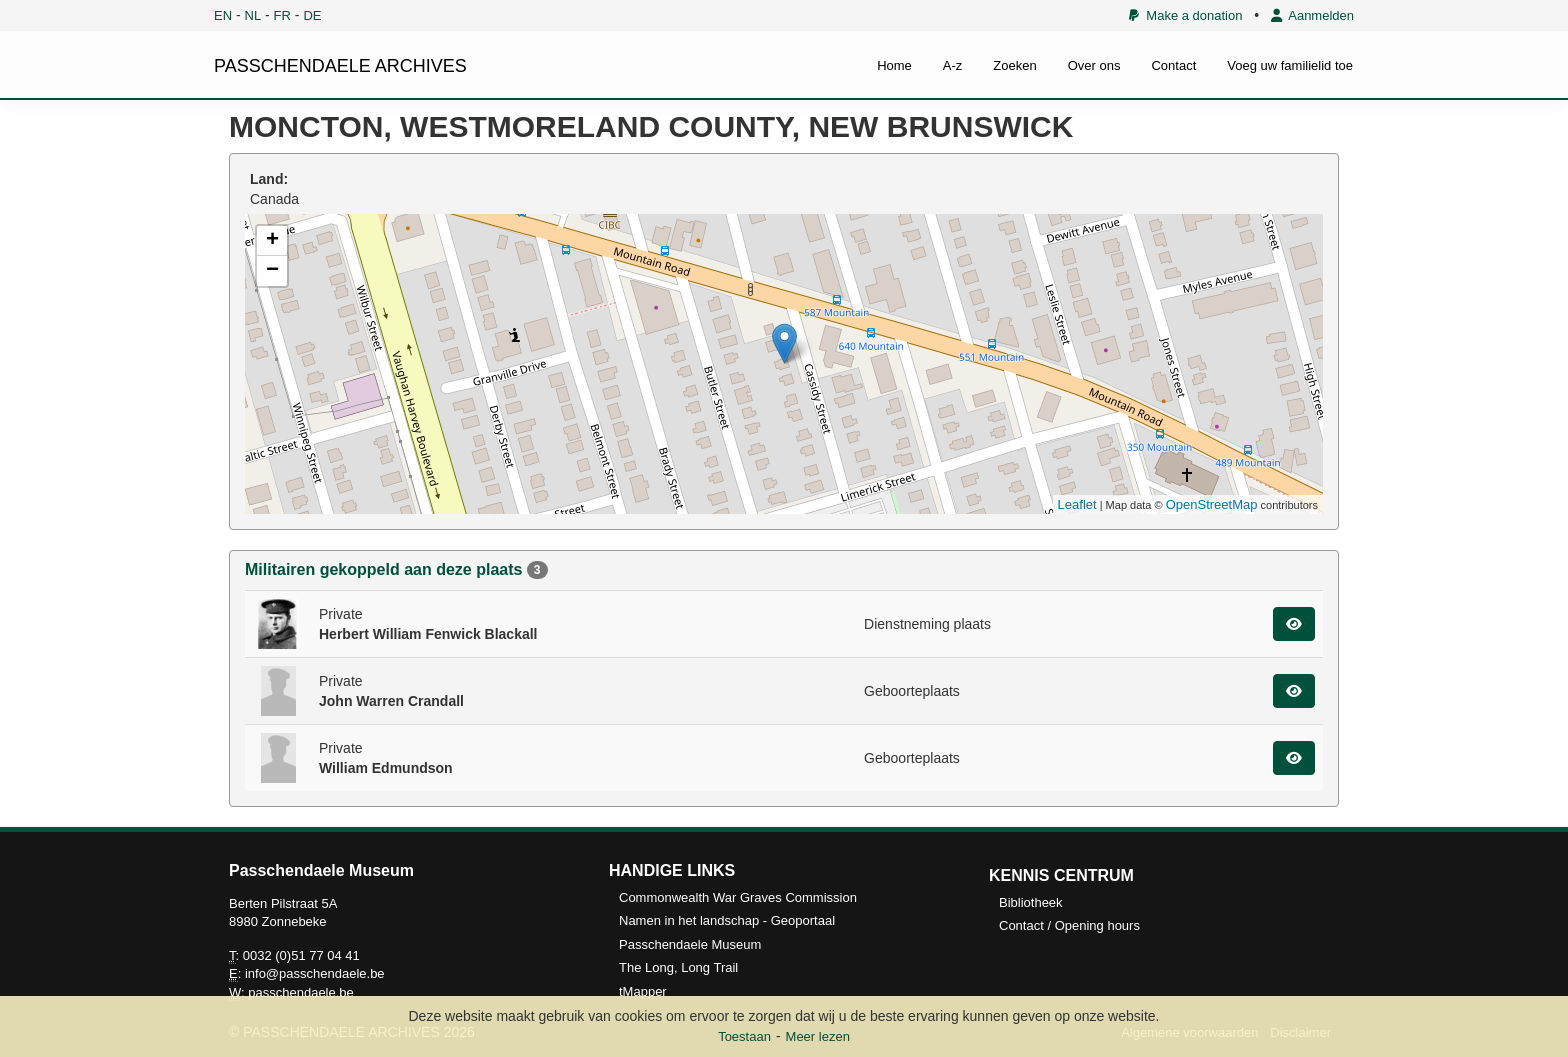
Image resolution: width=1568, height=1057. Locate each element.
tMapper (643, 991)
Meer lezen (818, 1036)
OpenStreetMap (1212, 504)
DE (312, 15)
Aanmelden (1312, 15)
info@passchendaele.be (315, 973)
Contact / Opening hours (1069, 925)
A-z (953, 65)
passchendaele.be (301, 992)
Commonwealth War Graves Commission (738, 897)
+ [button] (272, 241)
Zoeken (1014, 65)
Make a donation (1185, 15)
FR (282, 15)
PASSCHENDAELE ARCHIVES (340, 66)
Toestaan (744, 1036)
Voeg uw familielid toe (1290, 65)
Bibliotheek (1031, 902)
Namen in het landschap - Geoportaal (727, 920)
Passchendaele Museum (690, 944)
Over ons (1094, 65)
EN (223, 15)
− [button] (272, 271)
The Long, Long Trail (678, 967)
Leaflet (1077, 504)
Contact (1173, 65)
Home (894, 65)
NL (253, 15)
